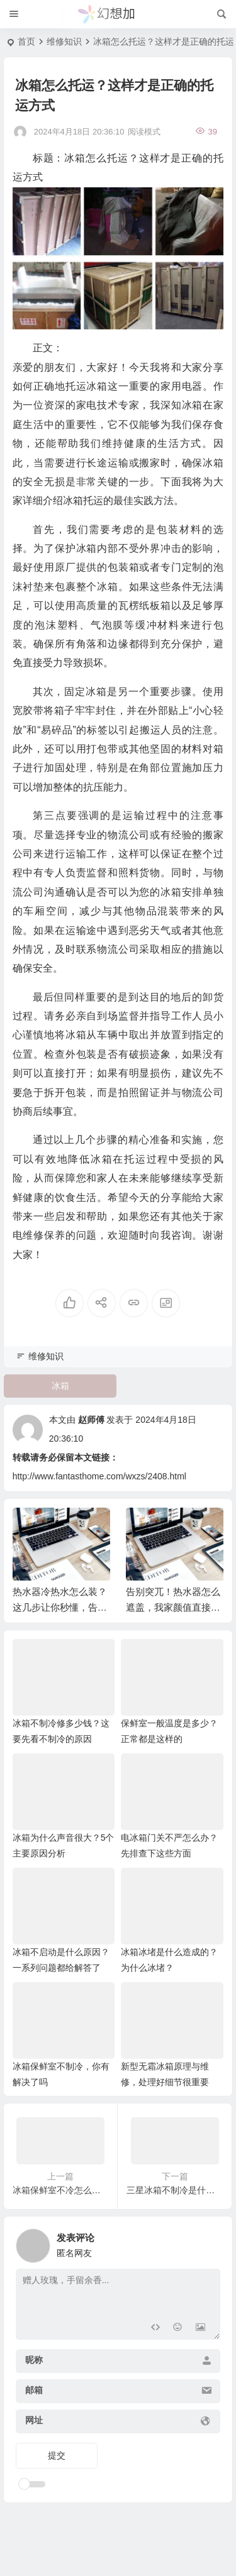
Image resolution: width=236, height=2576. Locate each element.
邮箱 (34, 2390)
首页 (26, 41)
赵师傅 (91, 1420)
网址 (34, 2420)
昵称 (34, 2360)
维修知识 (64, 41)
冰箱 (60, 1386)
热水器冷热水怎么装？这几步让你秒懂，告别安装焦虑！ (60, 1608)
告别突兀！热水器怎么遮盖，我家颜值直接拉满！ (173, 1608)
